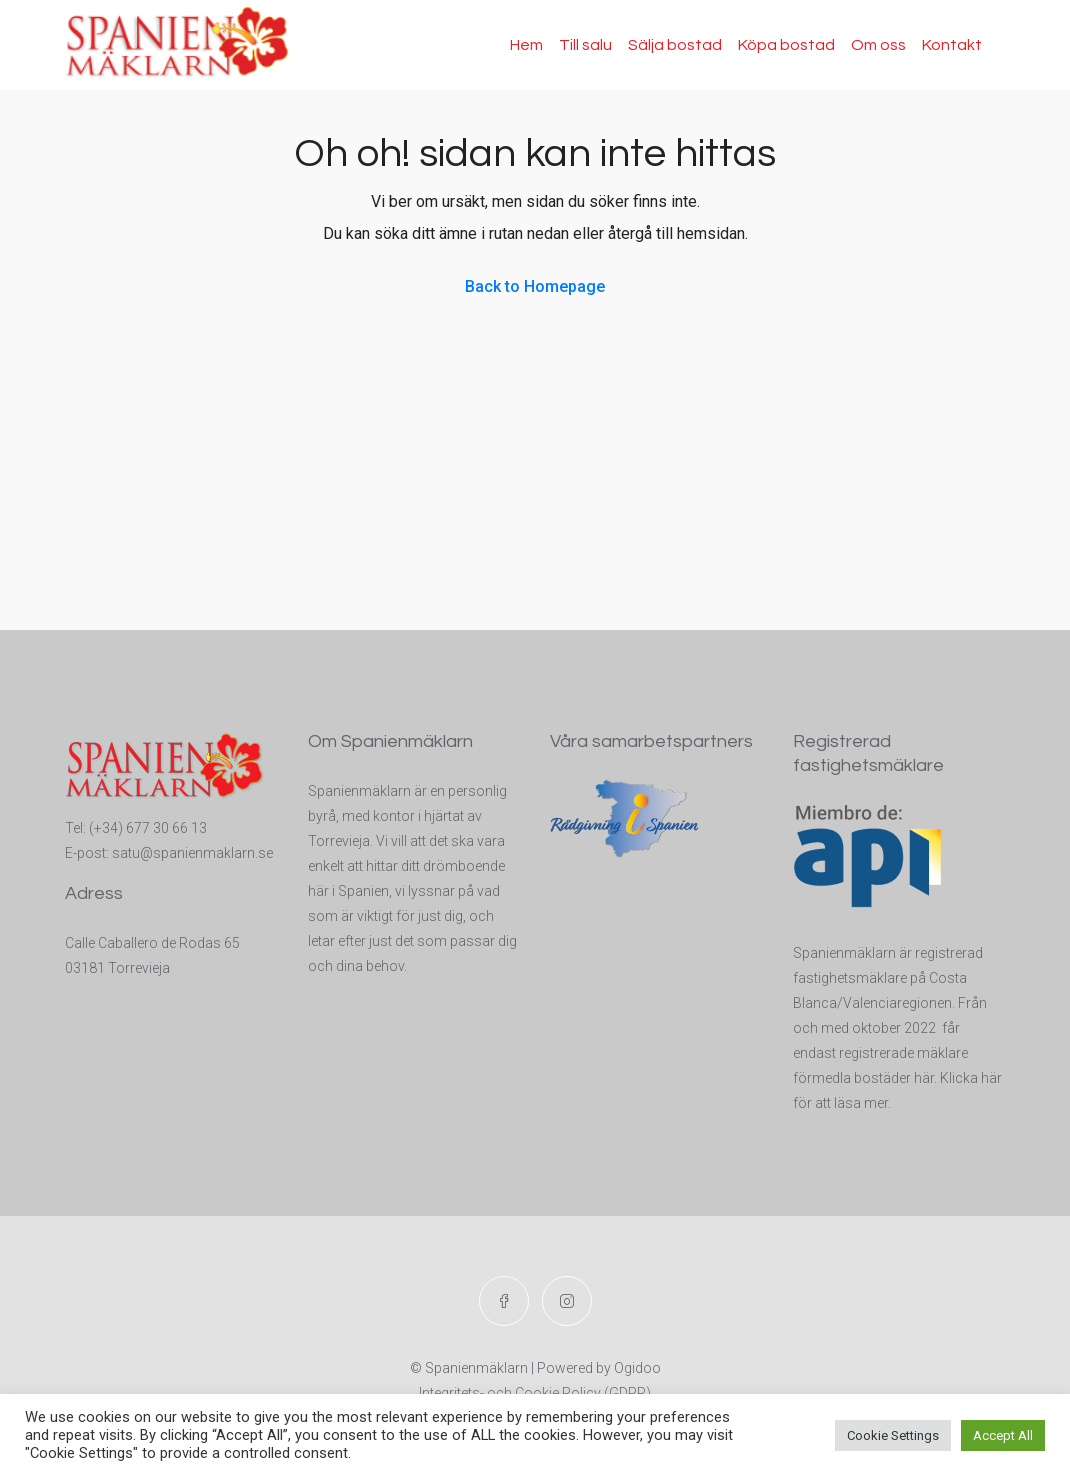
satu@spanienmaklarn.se (192, 853)
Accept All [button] (1003, 1435)
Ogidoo (637, 1368)
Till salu (585, 45)
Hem (526, 45)
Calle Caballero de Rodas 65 (152, 943)
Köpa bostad (786, 45)
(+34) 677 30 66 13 (148, 828)
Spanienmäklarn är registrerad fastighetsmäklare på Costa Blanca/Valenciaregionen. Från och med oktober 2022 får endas (890, 1003)
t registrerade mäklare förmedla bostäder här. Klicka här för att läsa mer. (897, 1078)
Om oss (878, 45)
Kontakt (952, 45)
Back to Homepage (535, 286)
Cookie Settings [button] (893, 1435)
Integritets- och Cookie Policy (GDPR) (535, 1393)
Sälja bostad (675, 45)
